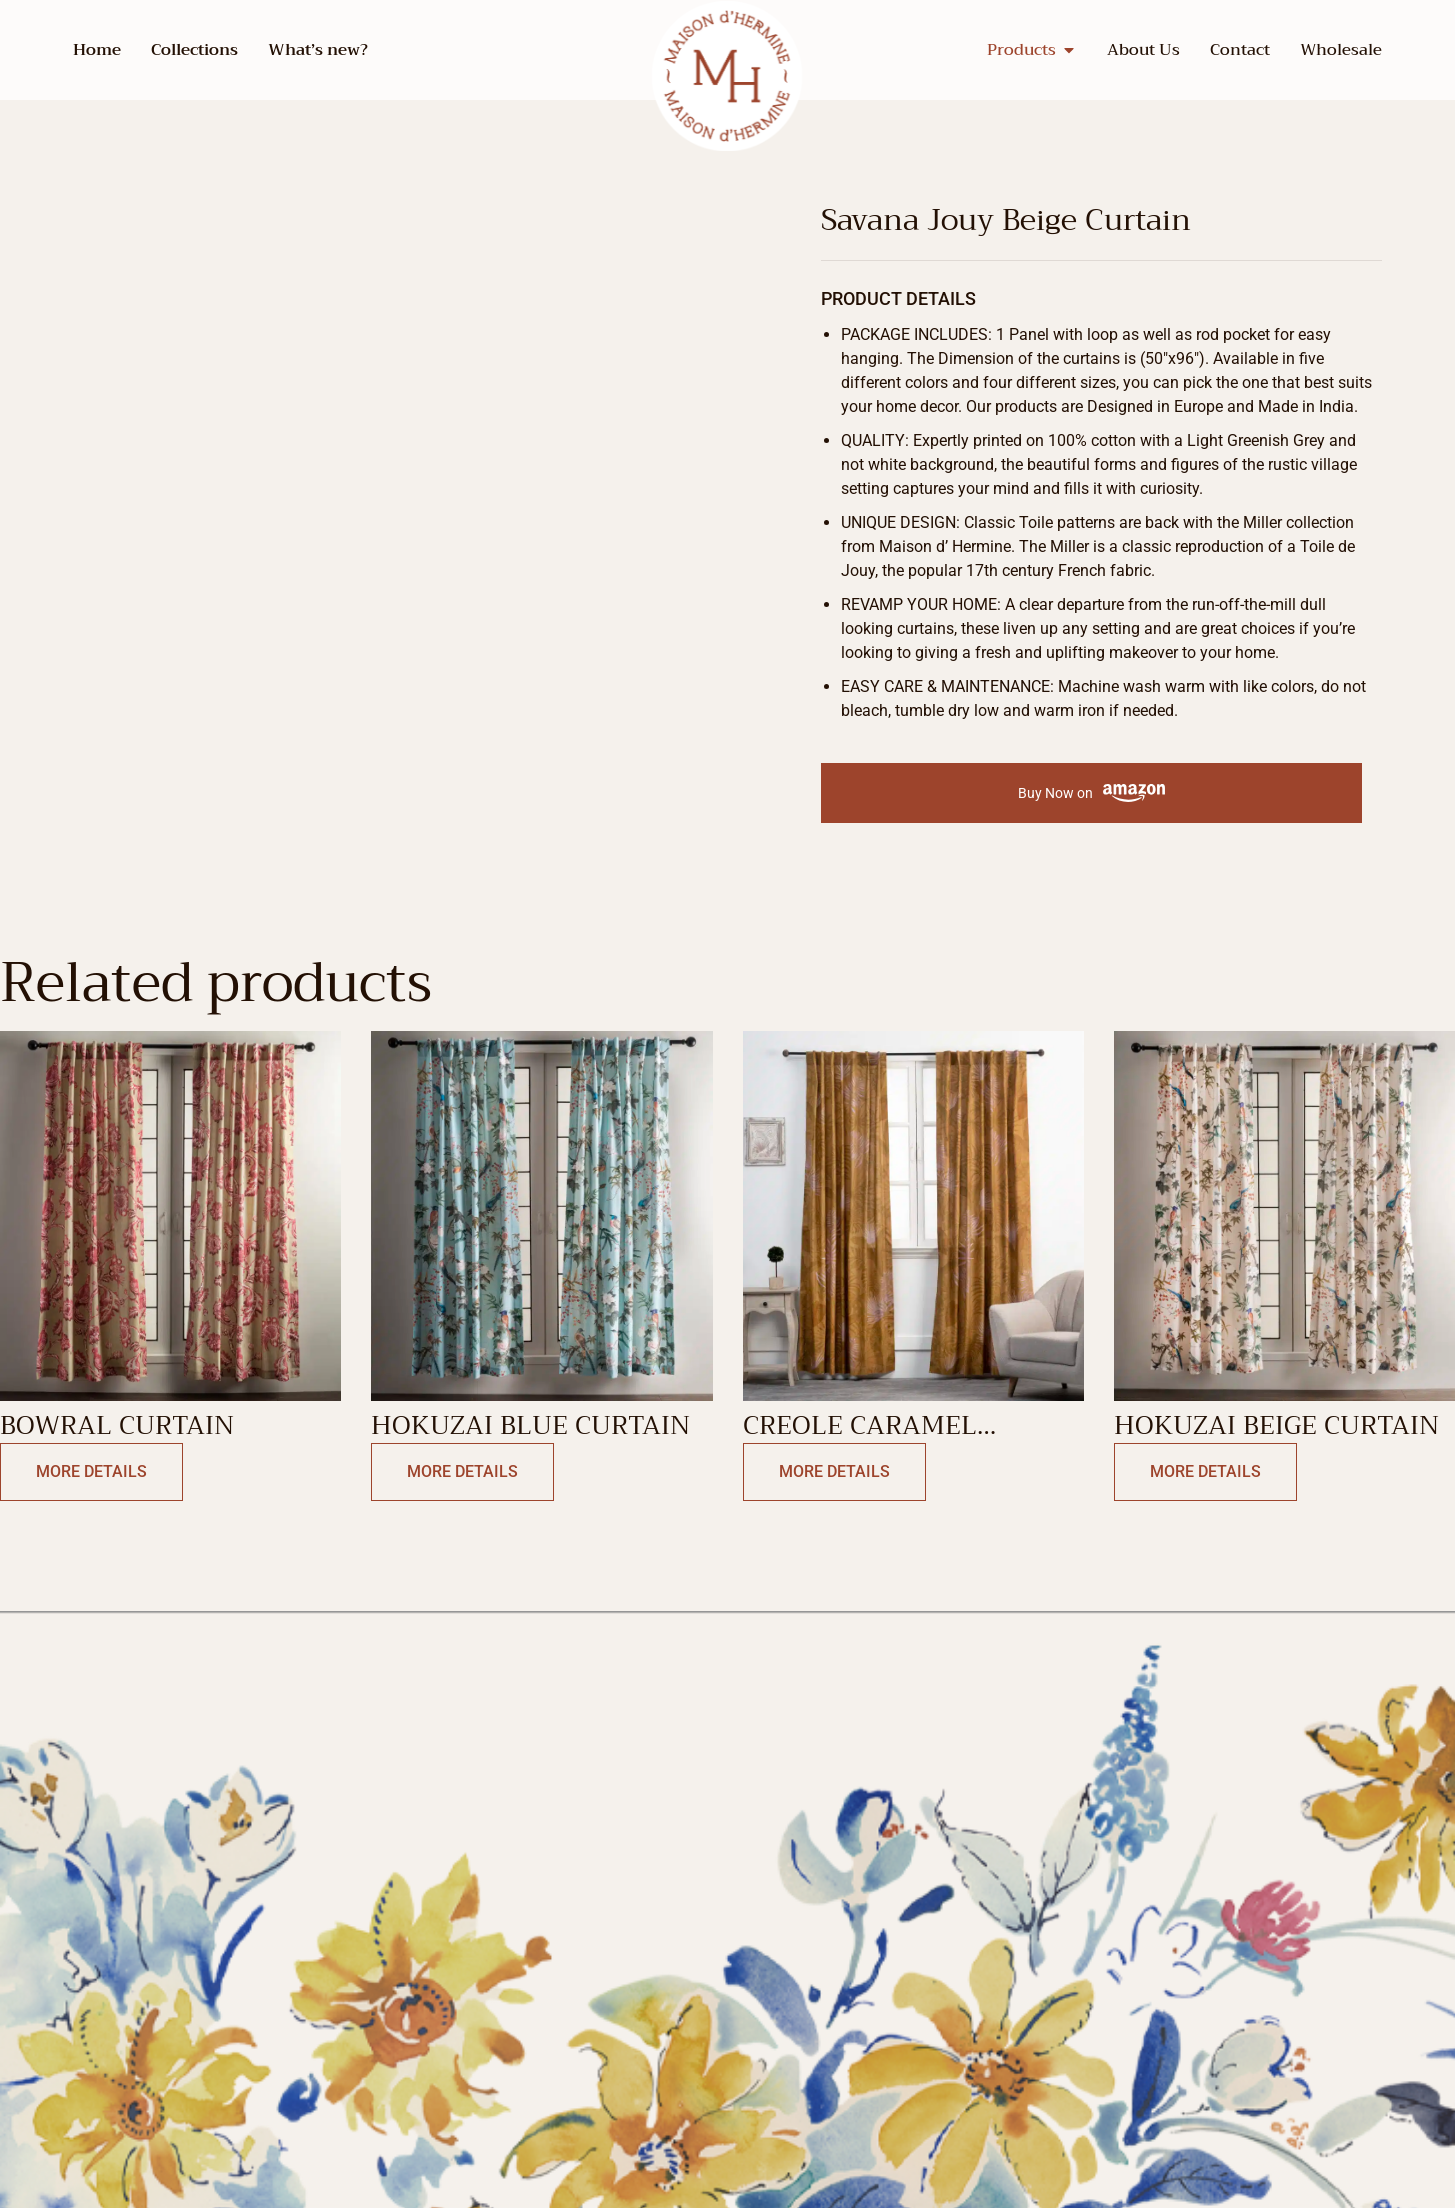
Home (97, 50)
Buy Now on (1091, 793)
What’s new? (318, 50)
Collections (194, 50)
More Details (91, 1471)
